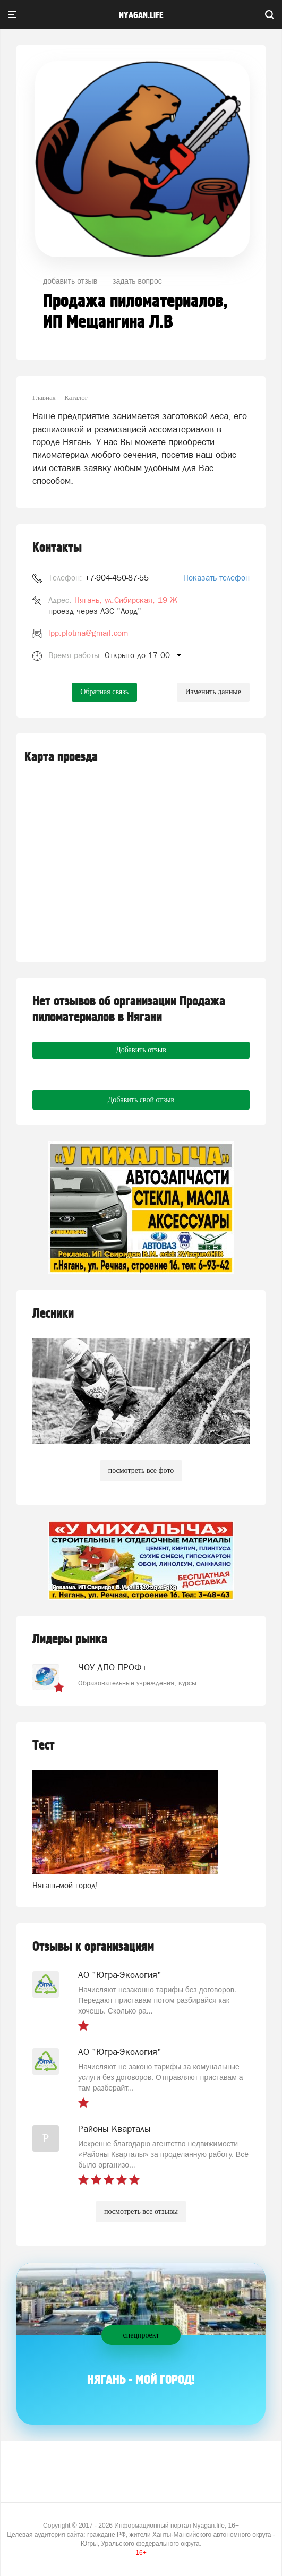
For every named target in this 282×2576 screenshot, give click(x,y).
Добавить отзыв (141, 1050)
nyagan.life (141, 15)
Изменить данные (213, 692)
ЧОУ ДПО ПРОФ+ (112, 1667)
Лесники (53, 1313)
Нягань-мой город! (65, 1885)
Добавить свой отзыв (141, 1100)
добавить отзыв (70, 281)
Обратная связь (104, 692)
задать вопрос (137, 281)
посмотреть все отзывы (141, 2211)
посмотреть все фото (141, 1470)
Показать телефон (216, 577)
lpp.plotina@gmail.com (88, 632)
